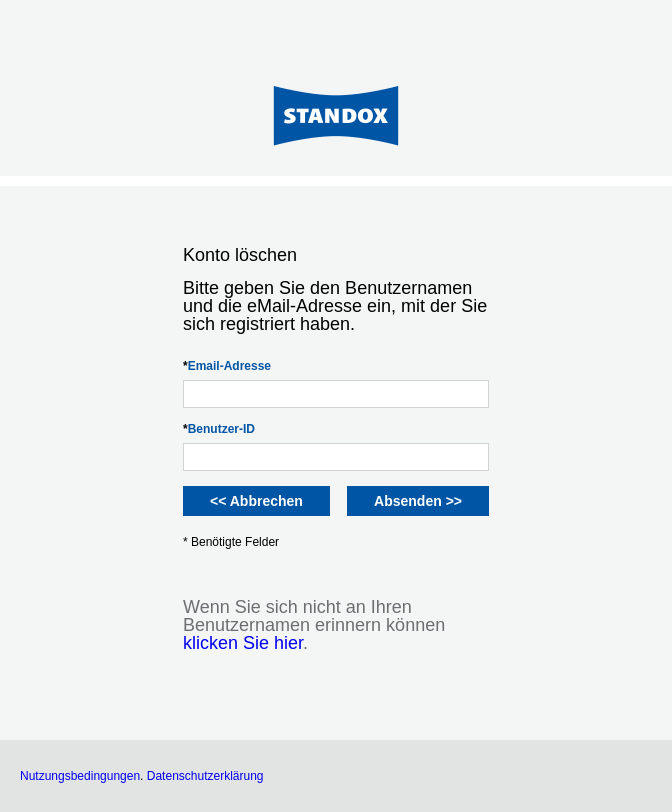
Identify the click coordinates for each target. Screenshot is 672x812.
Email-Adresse (227, 366)
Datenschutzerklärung (205, 776)
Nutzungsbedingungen (80, 776)
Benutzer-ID (219, 429)
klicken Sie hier (243, 643)
